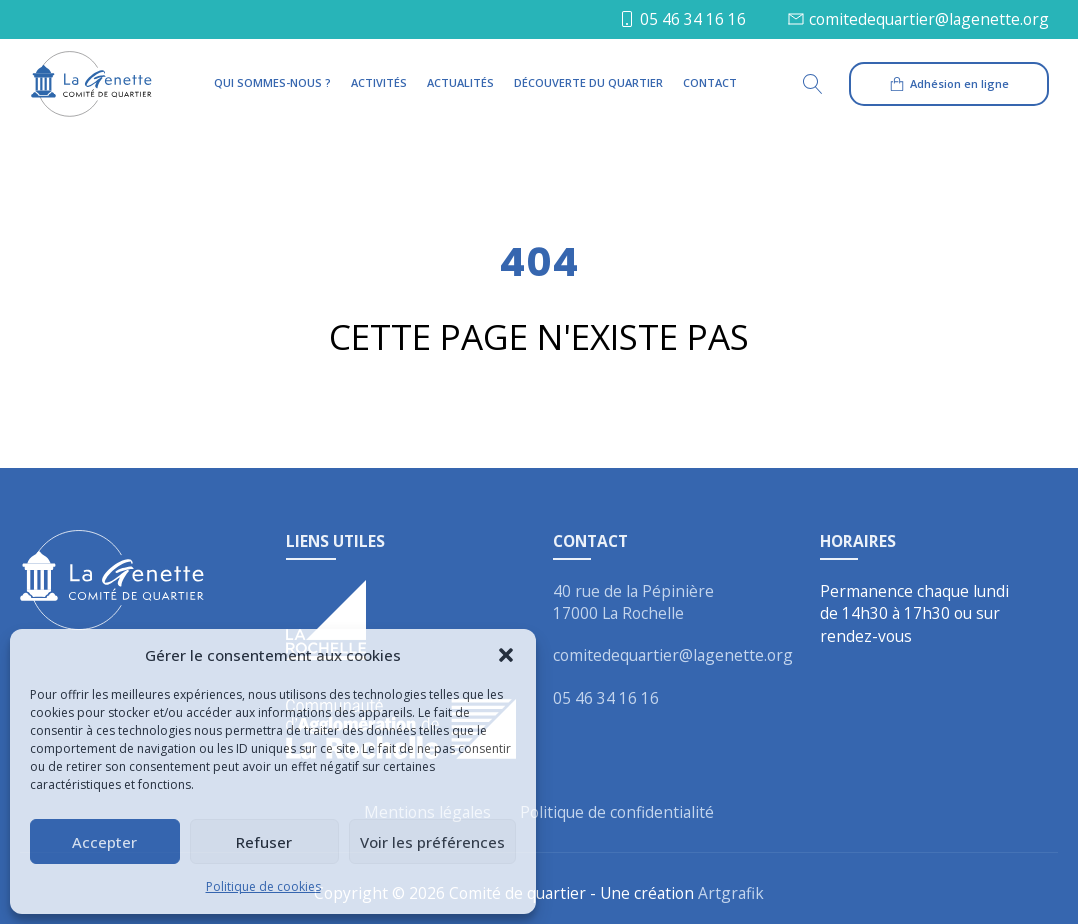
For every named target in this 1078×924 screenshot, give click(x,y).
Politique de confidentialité (617, 812)
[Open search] (823, 84)
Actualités (460, 82)
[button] (506, 655)
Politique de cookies (263, 886)
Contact (710, 82)
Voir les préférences (432, 842)
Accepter (104, 842)
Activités (379, 82)
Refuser (264, 842)
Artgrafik (731, 893)
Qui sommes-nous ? (272, 82)
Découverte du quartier (588, 82)
